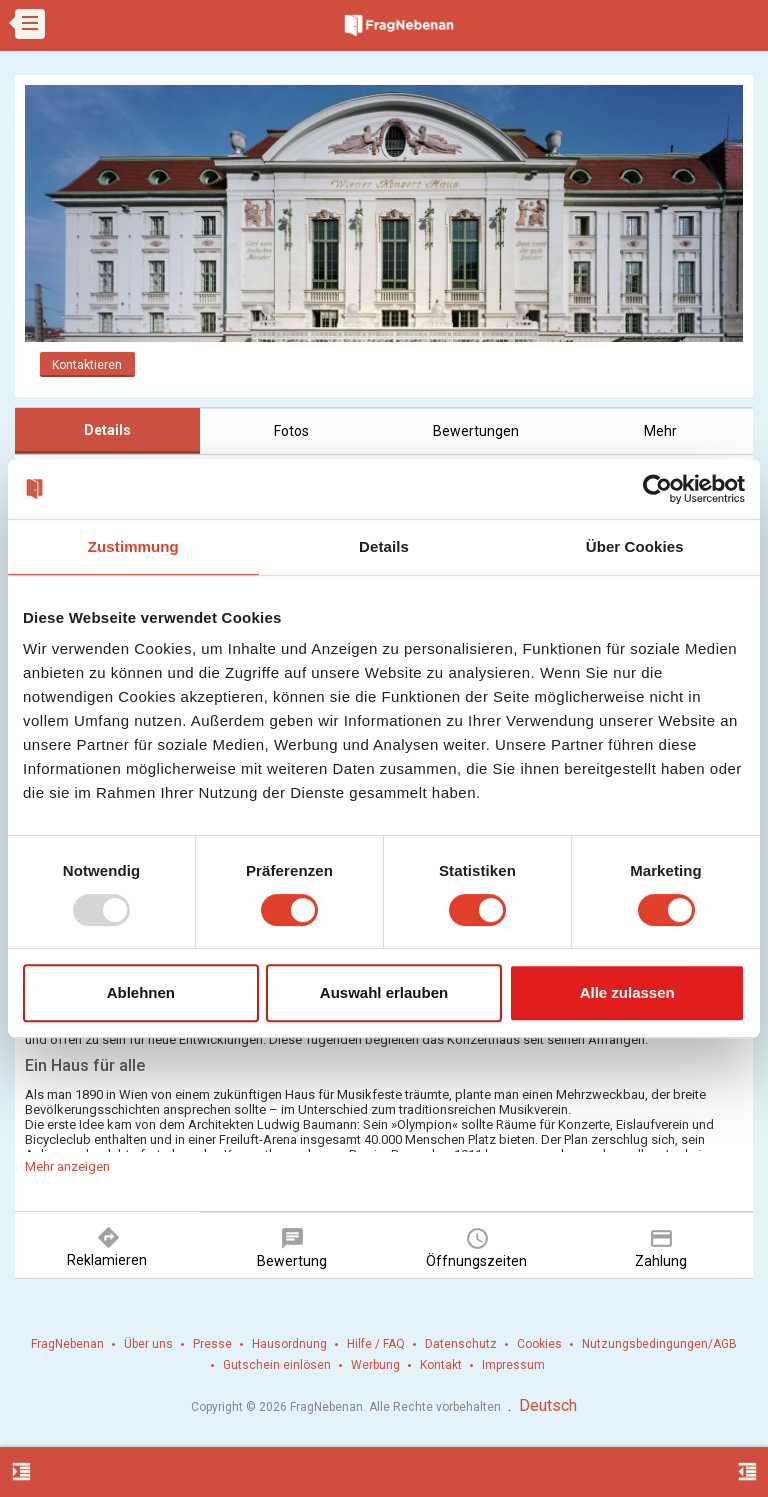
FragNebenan (67, 1344)
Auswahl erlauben (384, 992)
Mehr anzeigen (67, 1166)
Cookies (539, 1344)
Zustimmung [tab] (133, 546)
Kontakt (441, 1365)
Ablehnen (141, 992)
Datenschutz (461, 1344)
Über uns (148, 1344)
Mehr (660, 431)
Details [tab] (384, 546)
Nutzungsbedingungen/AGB (659, 1344)
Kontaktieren (87, 365)
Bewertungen (476, 431)
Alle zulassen (627, 992)
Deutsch (548, 1405)
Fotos (291, 431)
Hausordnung (289, 1344)
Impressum (513, 1365)
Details (107, 430)
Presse (212, 1344)
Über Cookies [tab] (635, 546)
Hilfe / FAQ (376, 1344)
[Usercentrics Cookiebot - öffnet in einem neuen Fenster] (657, 489)
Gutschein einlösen (277, 1365)
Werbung (375, 1365)
